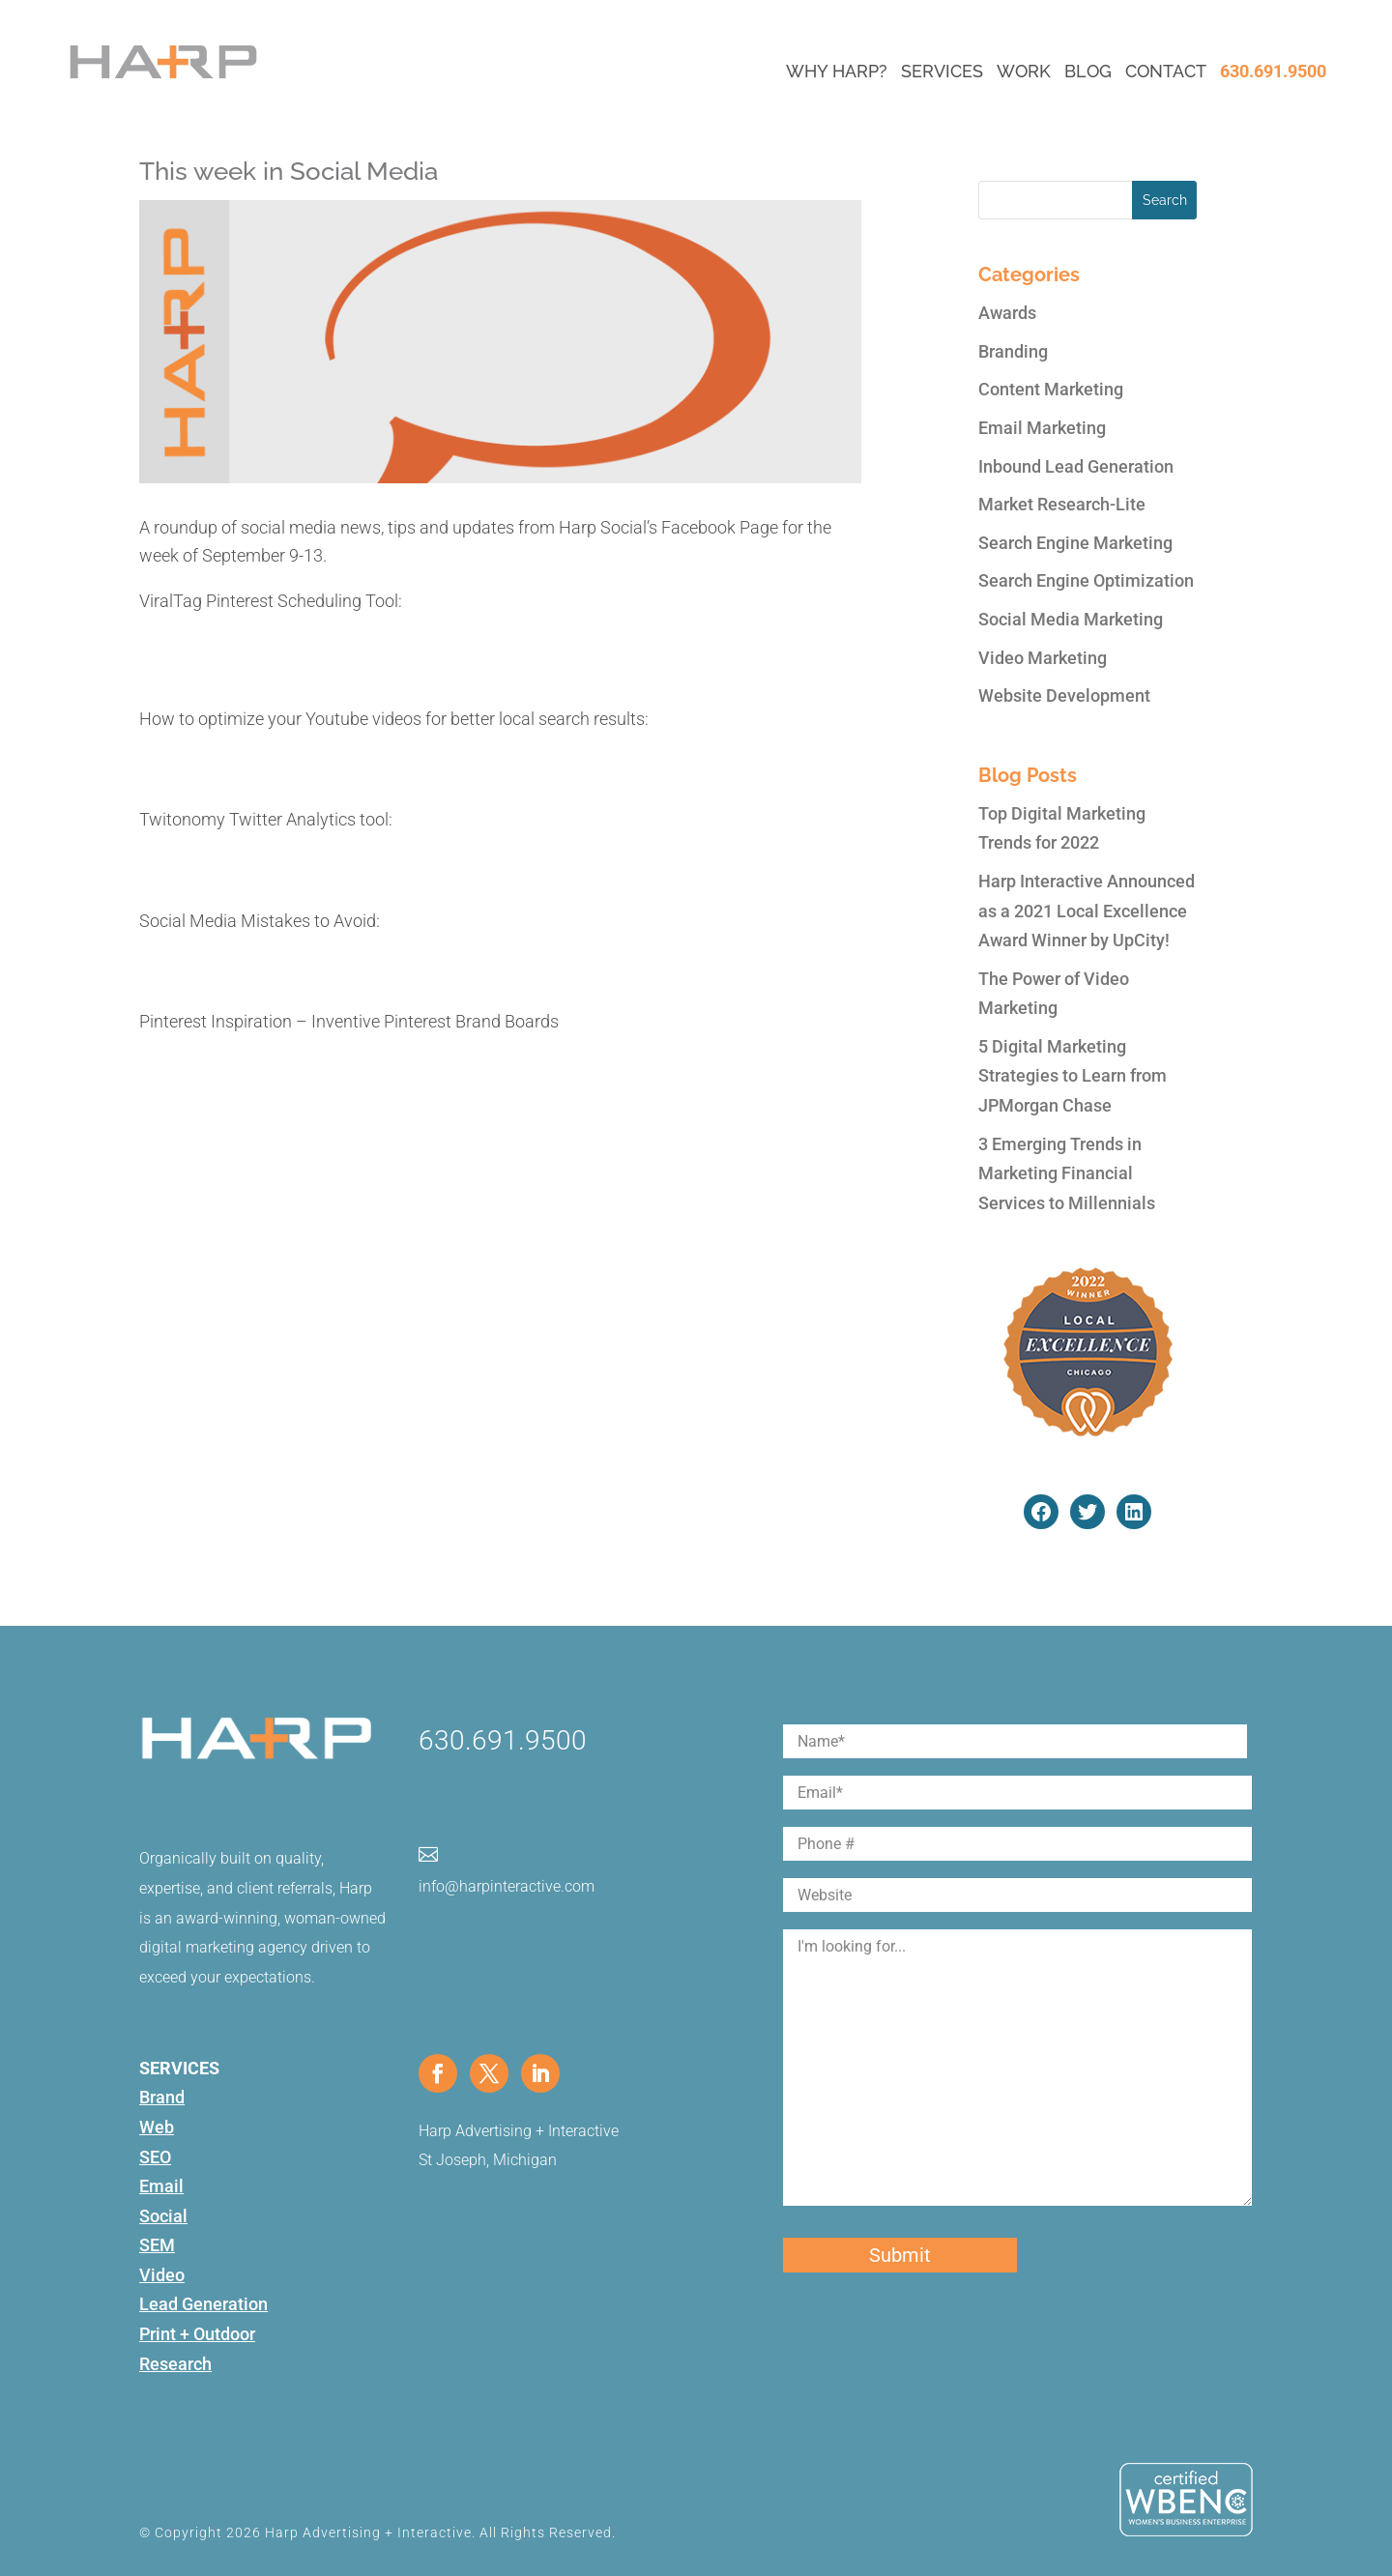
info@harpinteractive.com (506, 1886)
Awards (1007, 313)
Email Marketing (1042, 428)
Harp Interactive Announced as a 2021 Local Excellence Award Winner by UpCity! (1086, 910)
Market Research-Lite (1062, 504)
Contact (1165, 71)
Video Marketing (1042, 658)
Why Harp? (836, 71)
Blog (1088, 71)
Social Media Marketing (1070, 619)
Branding (1013, 351)
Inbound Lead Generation (1076, 466)
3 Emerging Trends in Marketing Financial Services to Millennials (1066, 1173)
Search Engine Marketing (1075, 543)
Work (1024, 71)
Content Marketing (1050, 389)
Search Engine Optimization (1086, 580)
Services (942, 71)
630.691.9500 (1273, 71)
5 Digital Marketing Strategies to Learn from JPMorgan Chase (1072, 1075)
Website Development (1064, 695)
